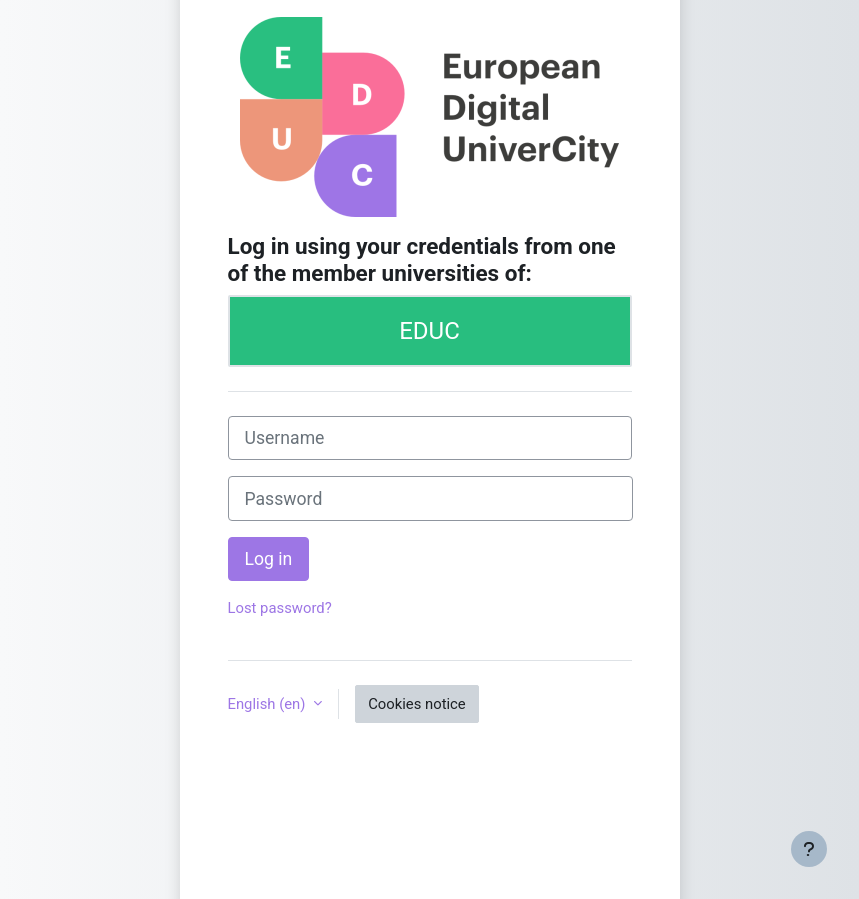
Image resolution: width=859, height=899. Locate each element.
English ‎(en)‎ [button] (269, 704)
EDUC (429, 331)
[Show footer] (809, 849)
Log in (269, 559)
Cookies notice (417, 704)
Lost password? (280, 608)
